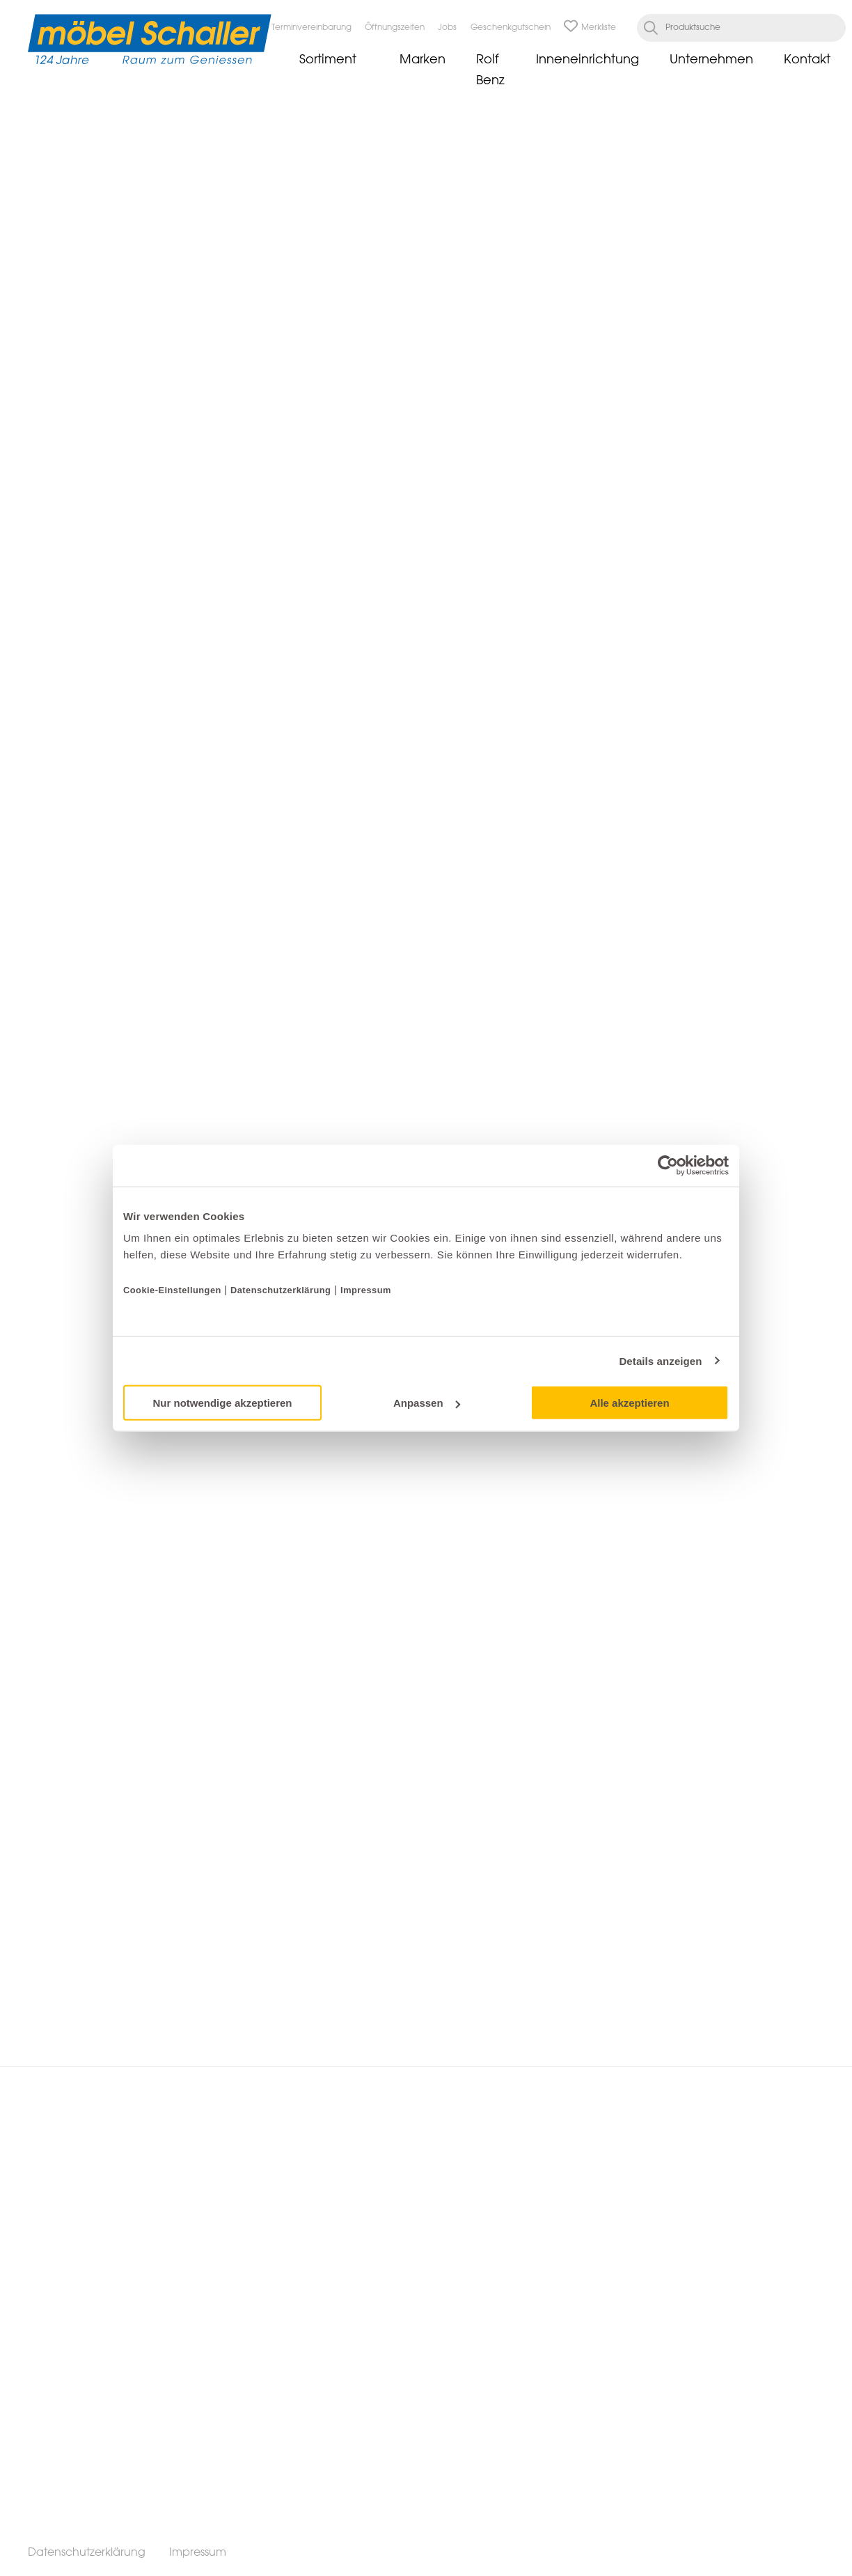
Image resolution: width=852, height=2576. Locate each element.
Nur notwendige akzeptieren (222, 1403)
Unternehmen (711, 60)
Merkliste (590, 28)
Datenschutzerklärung (280, 1290)
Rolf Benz (490, 70)
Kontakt (807, 60)
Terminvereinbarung (311, 28)
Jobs (447, 28)
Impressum (365, 1290)
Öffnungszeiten (395, 28)
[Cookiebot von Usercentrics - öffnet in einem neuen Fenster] (668, 1165)
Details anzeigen (660, 1360)
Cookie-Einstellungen (173, 1290)
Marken (422, 60)
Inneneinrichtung (587, 60)
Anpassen (426, 1403)
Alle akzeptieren (629, 1403)
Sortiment (327, 60)
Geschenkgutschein (511, 28)
